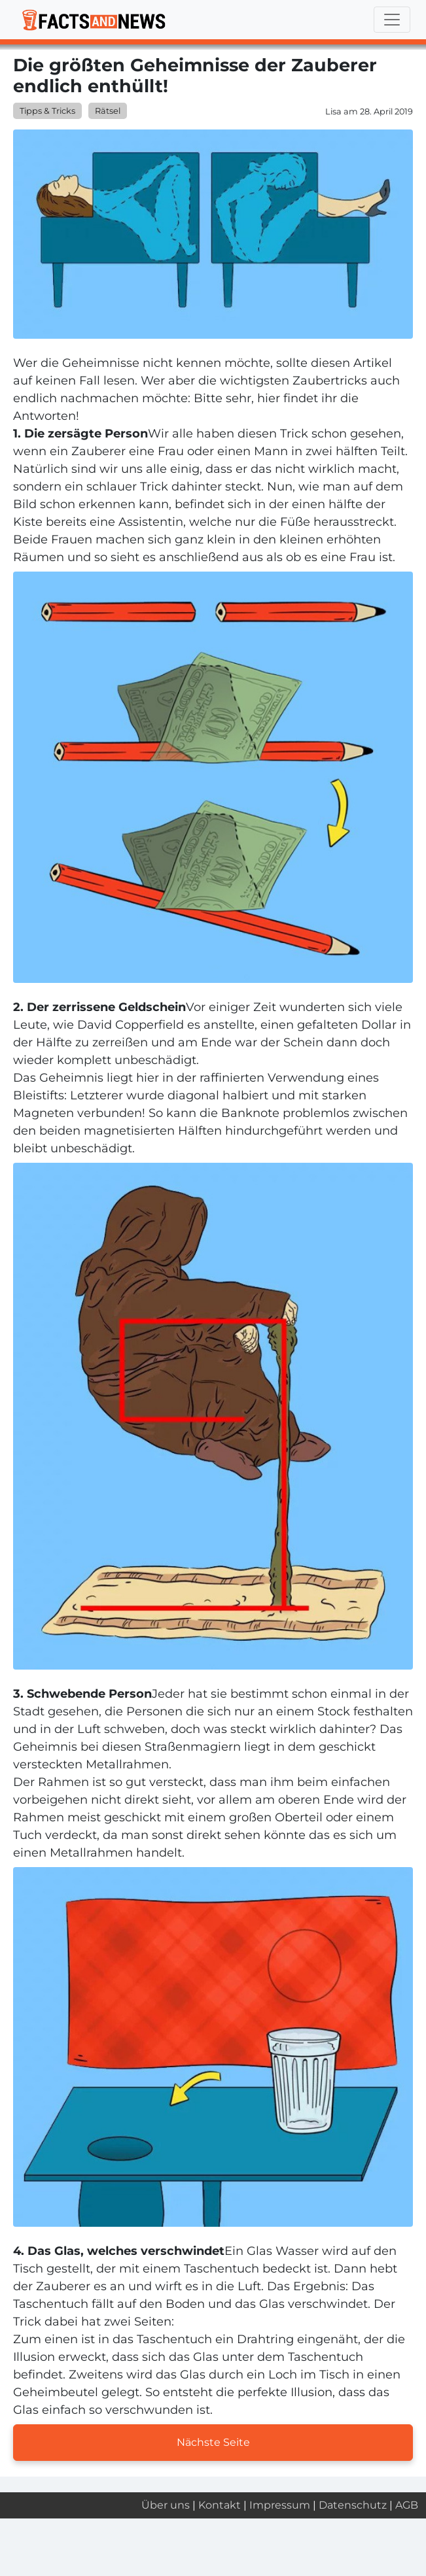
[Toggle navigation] (392, 20)
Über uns (165, 2505)
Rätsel (107, 111)
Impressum (279, 2505)
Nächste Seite (213, 2442)
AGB (406, 2505)
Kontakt (219, 2505)
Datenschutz (353, 2505)
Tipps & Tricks (47, 111)
